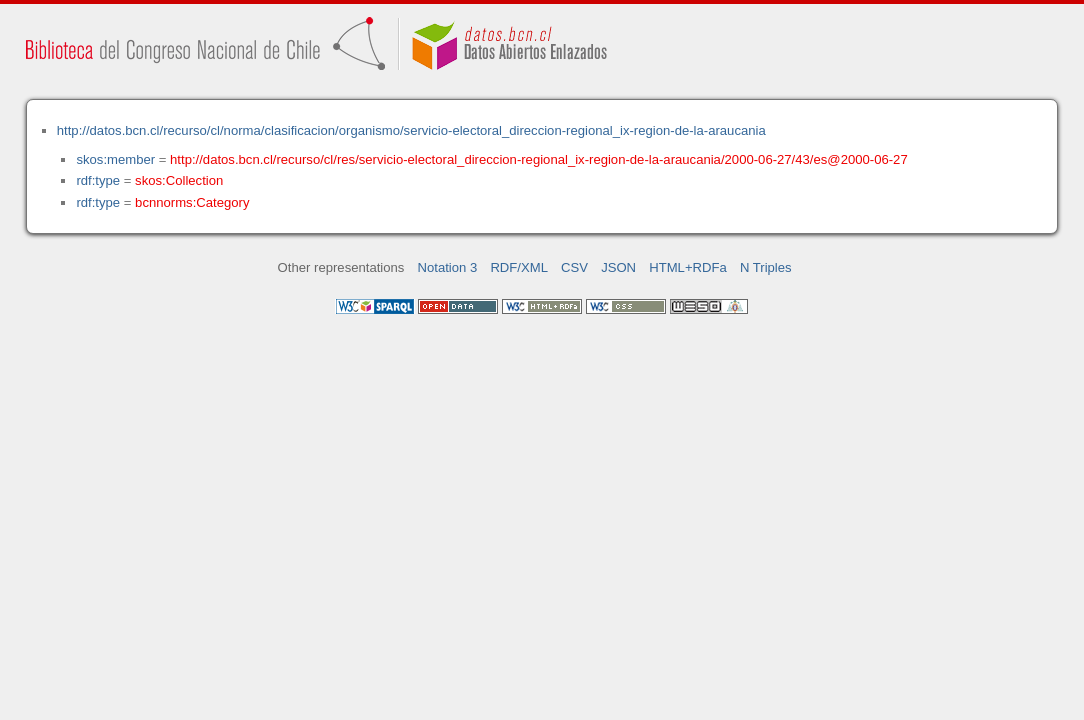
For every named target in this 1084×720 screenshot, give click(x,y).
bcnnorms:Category (192, 202)
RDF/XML (519, 267)
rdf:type (98, 180)
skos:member (115, 159)
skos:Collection (179, 180)
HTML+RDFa (688, 267)
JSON (618, 267)
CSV (574, 267)
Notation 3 (448, 267)
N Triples (766, 267)
